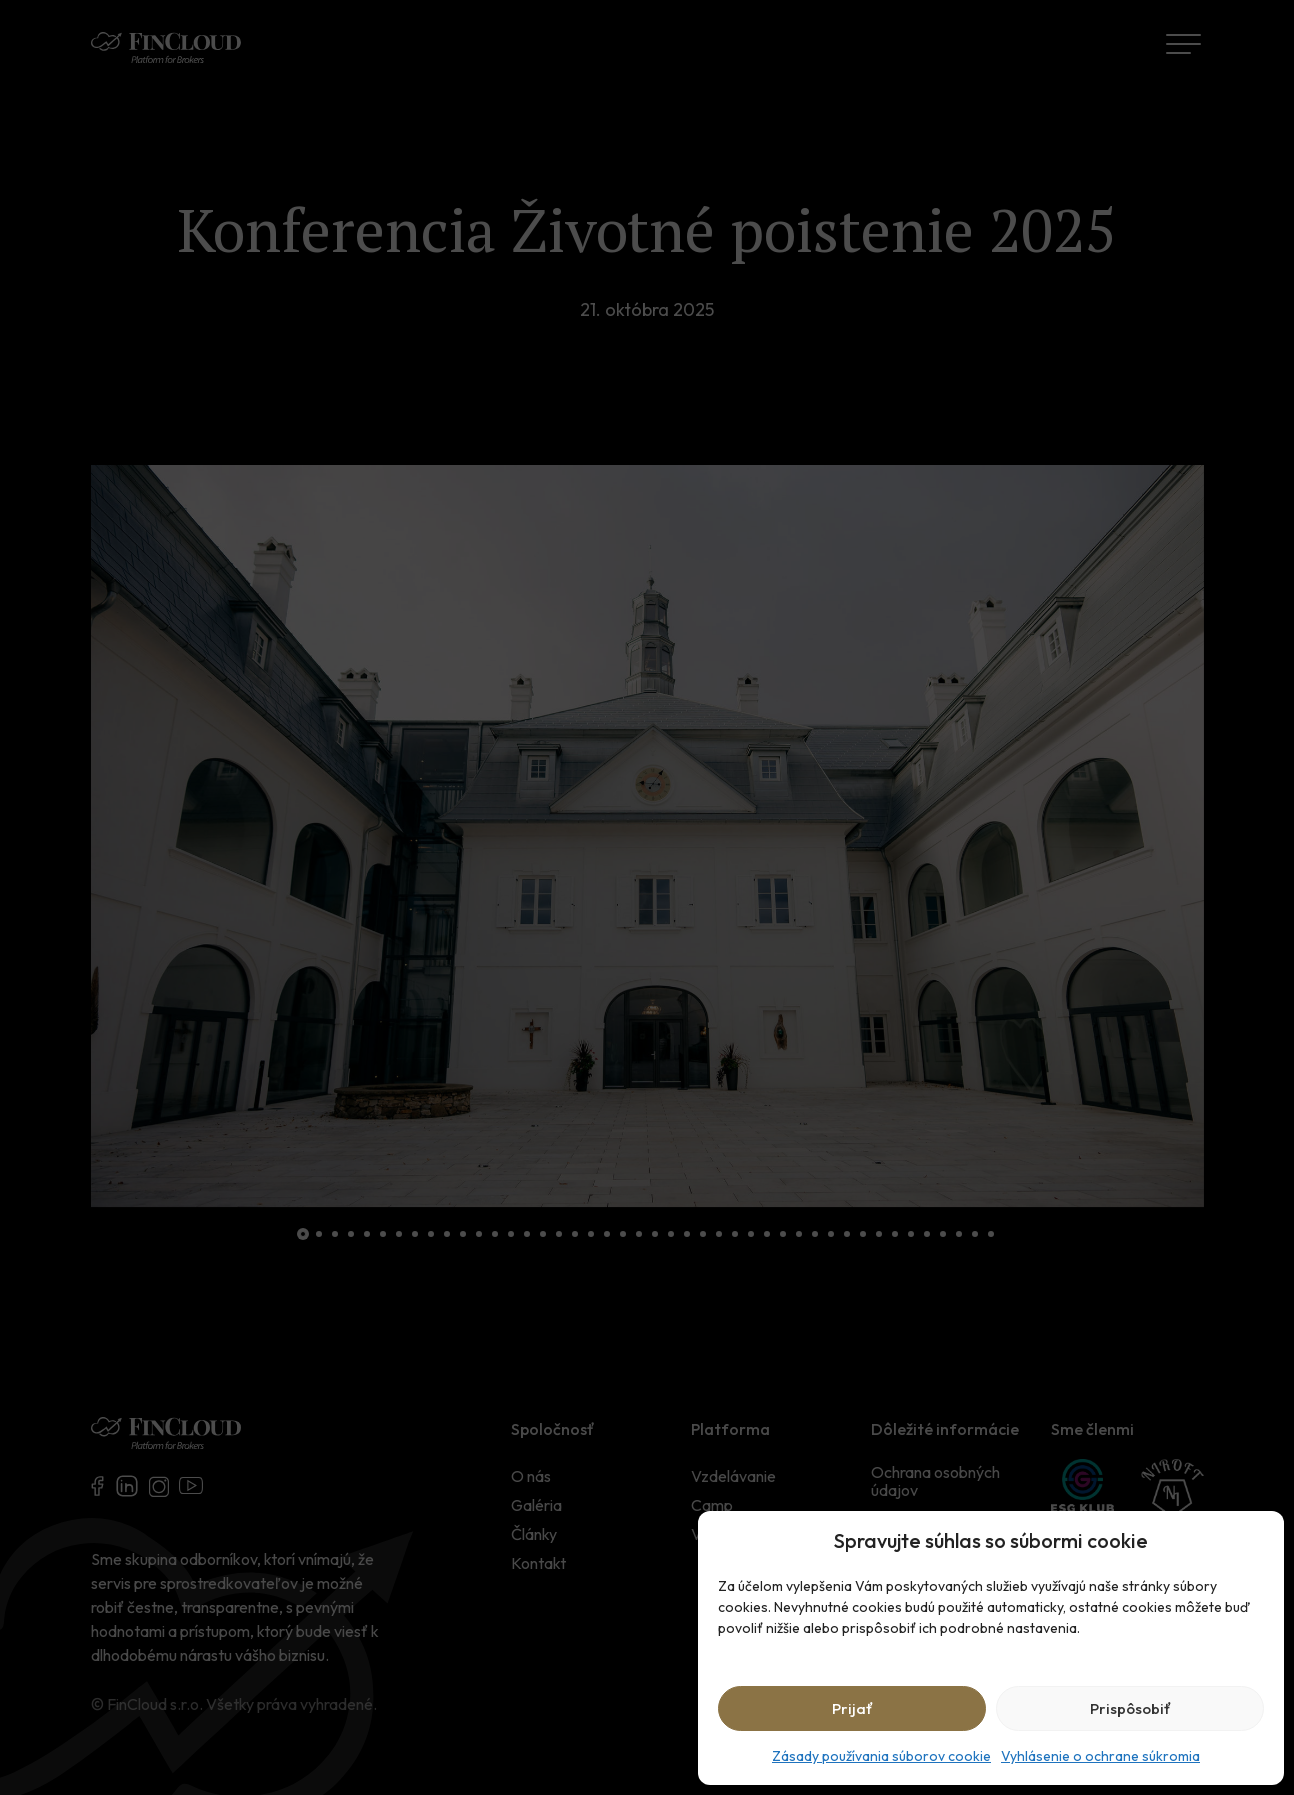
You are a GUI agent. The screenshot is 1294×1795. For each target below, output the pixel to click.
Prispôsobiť (1130, 1708)
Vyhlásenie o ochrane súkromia (1100, 1756)
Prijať (852, 1708)
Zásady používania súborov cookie (881, 1756)
